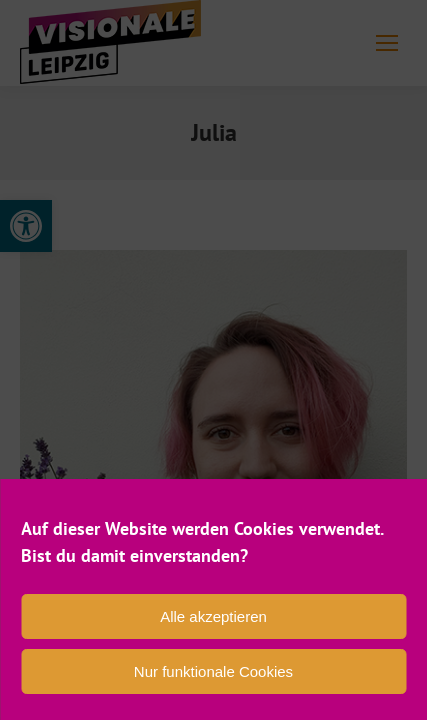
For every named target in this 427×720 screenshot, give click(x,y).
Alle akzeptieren (213, 616)
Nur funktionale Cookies (213, 671)
